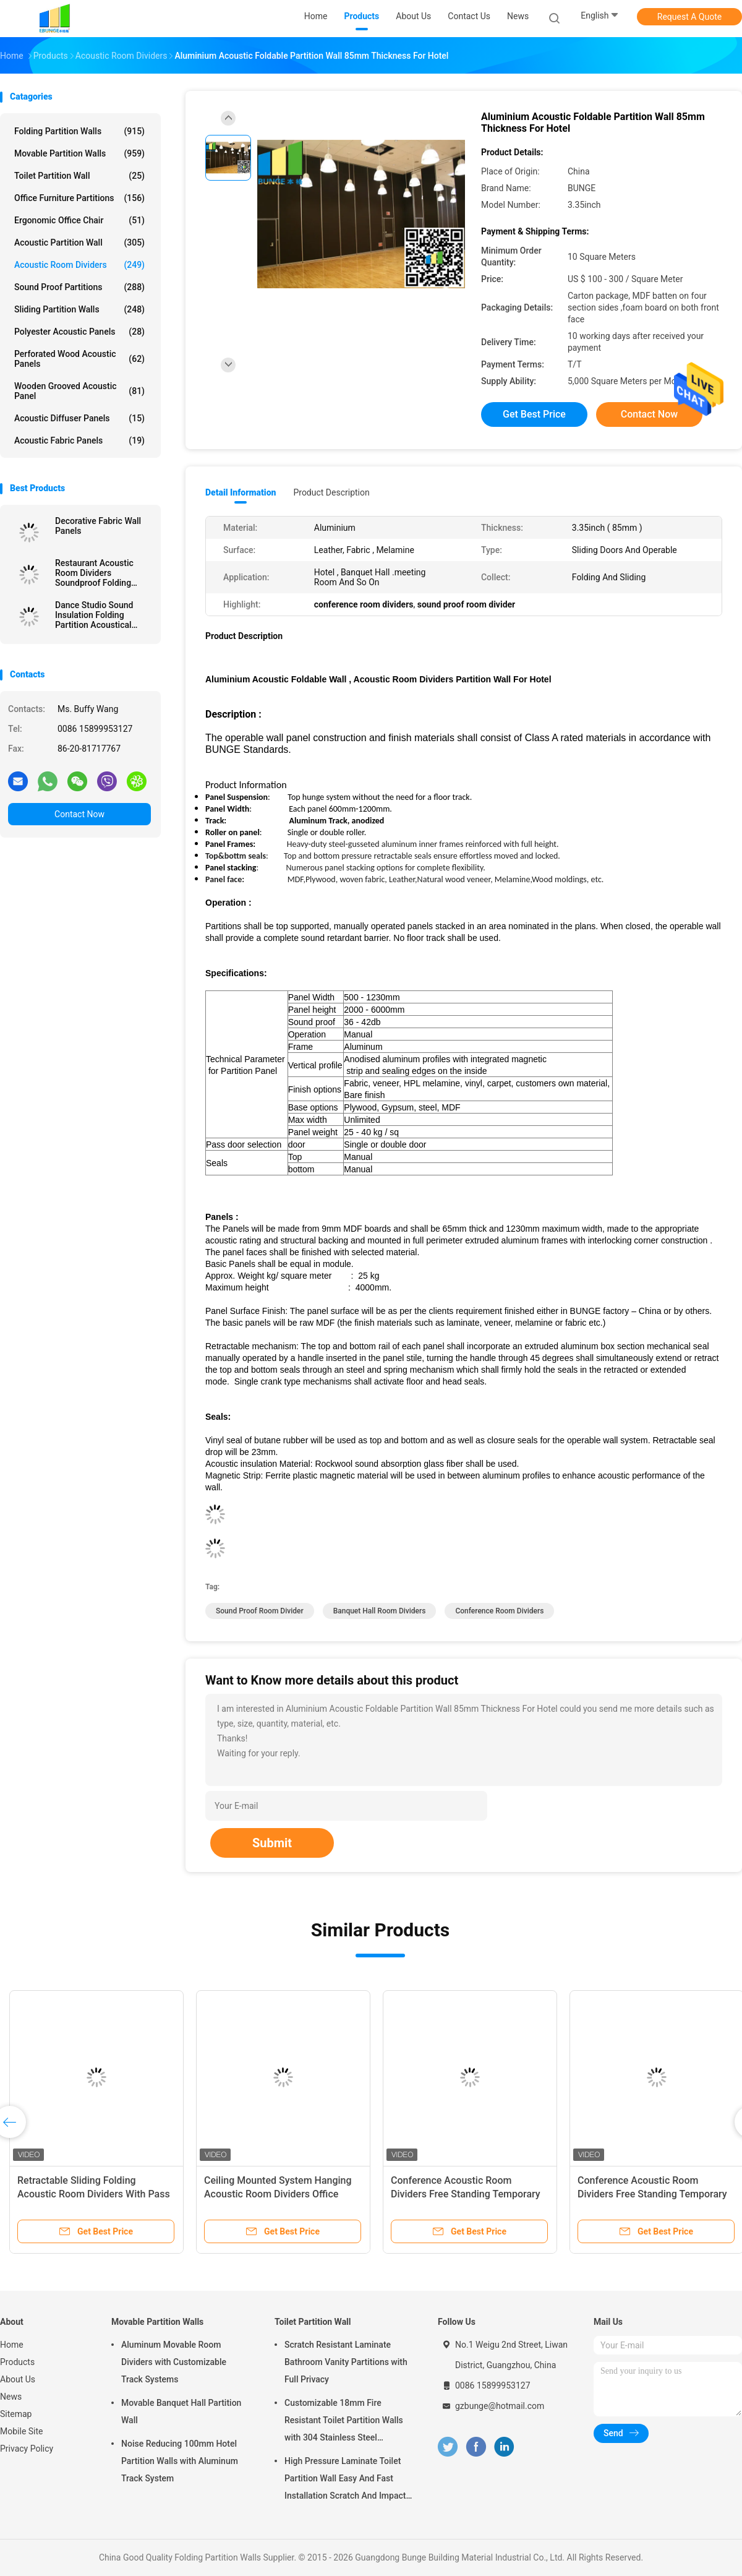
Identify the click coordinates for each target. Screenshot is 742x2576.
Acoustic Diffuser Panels (79, 418)
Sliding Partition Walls (79, 309)
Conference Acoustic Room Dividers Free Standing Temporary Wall (465, 2194)
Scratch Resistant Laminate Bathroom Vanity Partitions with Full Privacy (345, 2362)
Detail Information (240, 492)
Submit (272, 1842)
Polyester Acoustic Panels (79, 331)
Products (17, 2362)
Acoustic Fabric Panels (79, 440)
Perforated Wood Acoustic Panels (79, 359)
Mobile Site (21, 2431)
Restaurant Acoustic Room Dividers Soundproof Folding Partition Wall (94, 573)
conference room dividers (499, 1611)
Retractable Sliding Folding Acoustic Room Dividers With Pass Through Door (93, 2194)
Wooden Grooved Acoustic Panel (79, 391)
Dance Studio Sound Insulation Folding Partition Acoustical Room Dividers (94, 615)
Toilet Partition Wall (79, 176)
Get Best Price (534, 414)
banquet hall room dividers (379, 1611)
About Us (17, 2379)
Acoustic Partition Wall (79, 242)
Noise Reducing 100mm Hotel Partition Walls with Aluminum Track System (179, 2461)
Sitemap (16, 2414)
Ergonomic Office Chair (79, 220)
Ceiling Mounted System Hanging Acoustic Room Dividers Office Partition (278, 2194)
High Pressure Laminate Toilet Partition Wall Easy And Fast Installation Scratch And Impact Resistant (345, 2480)
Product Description (331, 492)
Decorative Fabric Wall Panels (98, 526)
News (11, 2397)
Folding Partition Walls (79, 131)
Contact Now (79, 814)
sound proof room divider (260, 1611)
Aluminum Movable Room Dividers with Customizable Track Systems (173, 2362)
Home (11, 2345)
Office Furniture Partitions (79, 198)
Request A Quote (689, 17)
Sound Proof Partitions (79, 287)
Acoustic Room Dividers (79, 265)
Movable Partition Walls (79, 153)
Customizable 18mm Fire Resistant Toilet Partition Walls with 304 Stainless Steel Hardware (343, 2422)
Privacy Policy (26, 2449)
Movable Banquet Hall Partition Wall (181, 2411)
